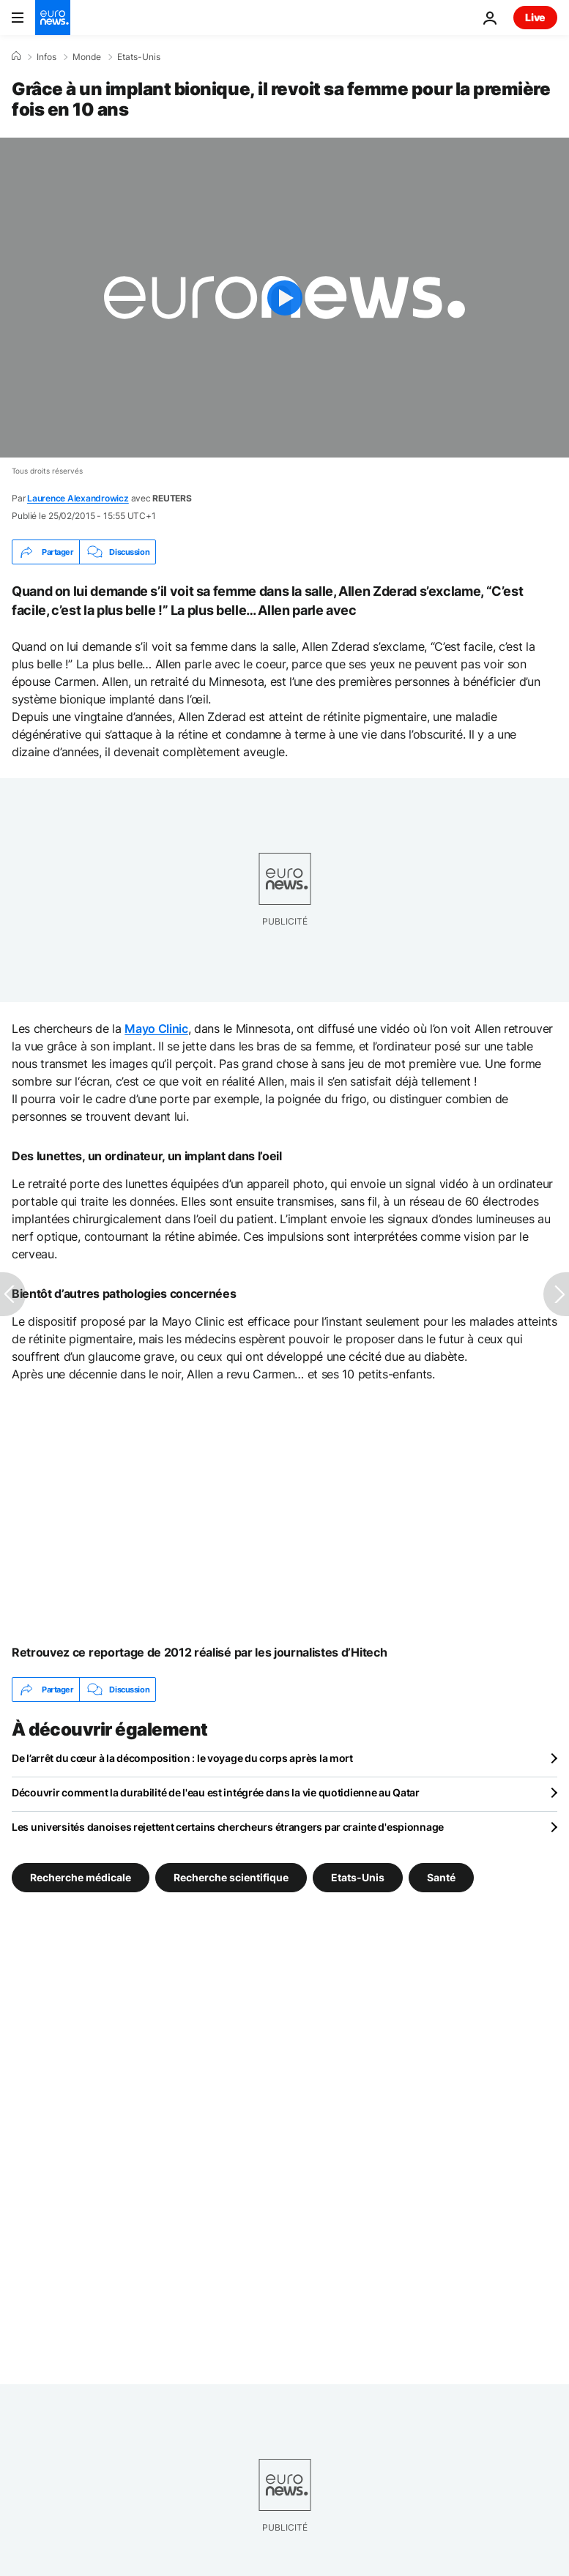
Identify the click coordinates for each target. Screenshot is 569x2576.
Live (535, 17)
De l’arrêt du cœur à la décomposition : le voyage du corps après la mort (182, 1758)
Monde (86, 57)
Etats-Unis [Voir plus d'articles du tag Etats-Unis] (357, 1877)
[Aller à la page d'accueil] (52, 17)
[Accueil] (16, 56)
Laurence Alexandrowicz (78, 498)
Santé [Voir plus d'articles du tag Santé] (441, 1877)
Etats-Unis (138, 57)
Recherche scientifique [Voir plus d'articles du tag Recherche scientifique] (231, 1877)
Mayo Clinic (155, 1028)
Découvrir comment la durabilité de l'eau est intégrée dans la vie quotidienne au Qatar (216, 1792)
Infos (46, 57)
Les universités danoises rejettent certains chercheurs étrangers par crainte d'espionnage (228, 1827)
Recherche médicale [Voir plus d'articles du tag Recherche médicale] (80, 1877)
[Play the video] (284, 298)
